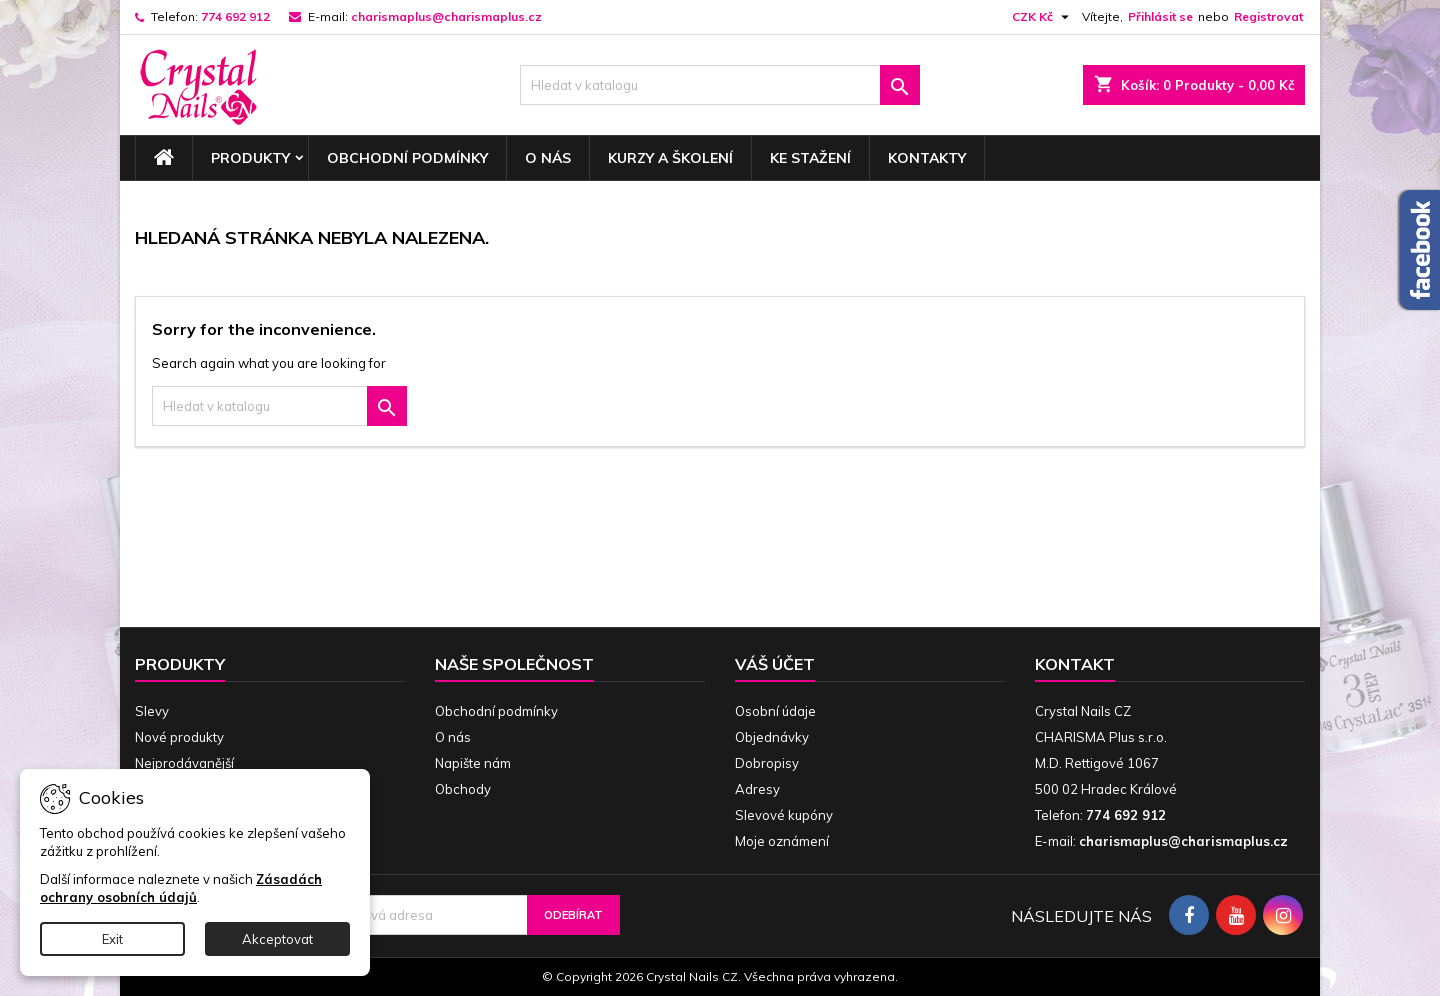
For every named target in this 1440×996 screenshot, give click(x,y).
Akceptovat (277, 939)
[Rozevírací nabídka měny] (1043, 17)
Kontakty (927, 158)
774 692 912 (235, 16)
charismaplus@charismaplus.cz (446, 16)
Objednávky (772, 737)
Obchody (463, 789)
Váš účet (775, 664)
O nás (548, 158)
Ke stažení (810, 158)
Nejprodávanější (184, 763)
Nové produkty (179, 737)
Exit (112, 939)
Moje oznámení (782, 841)
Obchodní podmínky (407, 158)
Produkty (250, 158)
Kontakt (1075, 664)
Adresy (757, 789)
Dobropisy (767, 763)
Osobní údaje (775, 711)
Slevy (152, 711)
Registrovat (1268, 16)
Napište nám (473, 763)
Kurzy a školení (670, 158)
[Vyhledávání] (720, 85)
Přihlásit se (1160, 16)
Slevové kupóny (784, 815)
